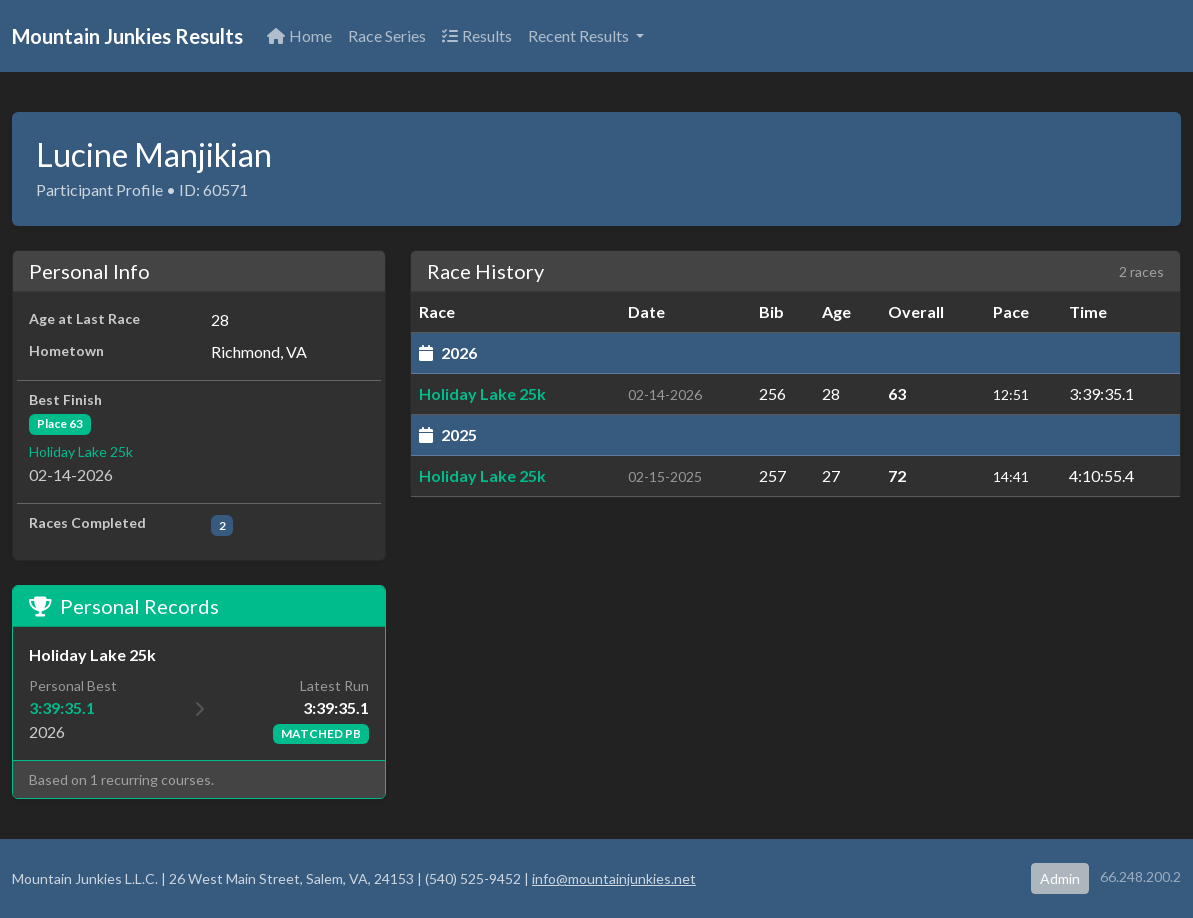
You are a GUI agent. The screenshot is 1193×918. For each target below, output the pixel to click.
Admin (1060, 878)
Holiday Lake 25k (81, 451)
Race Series (387, 35)
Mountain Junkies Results (127, 36)
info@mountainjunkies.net (614, 878)
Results (477, 35)
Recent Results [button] (580, 35)
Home (299, 35)
